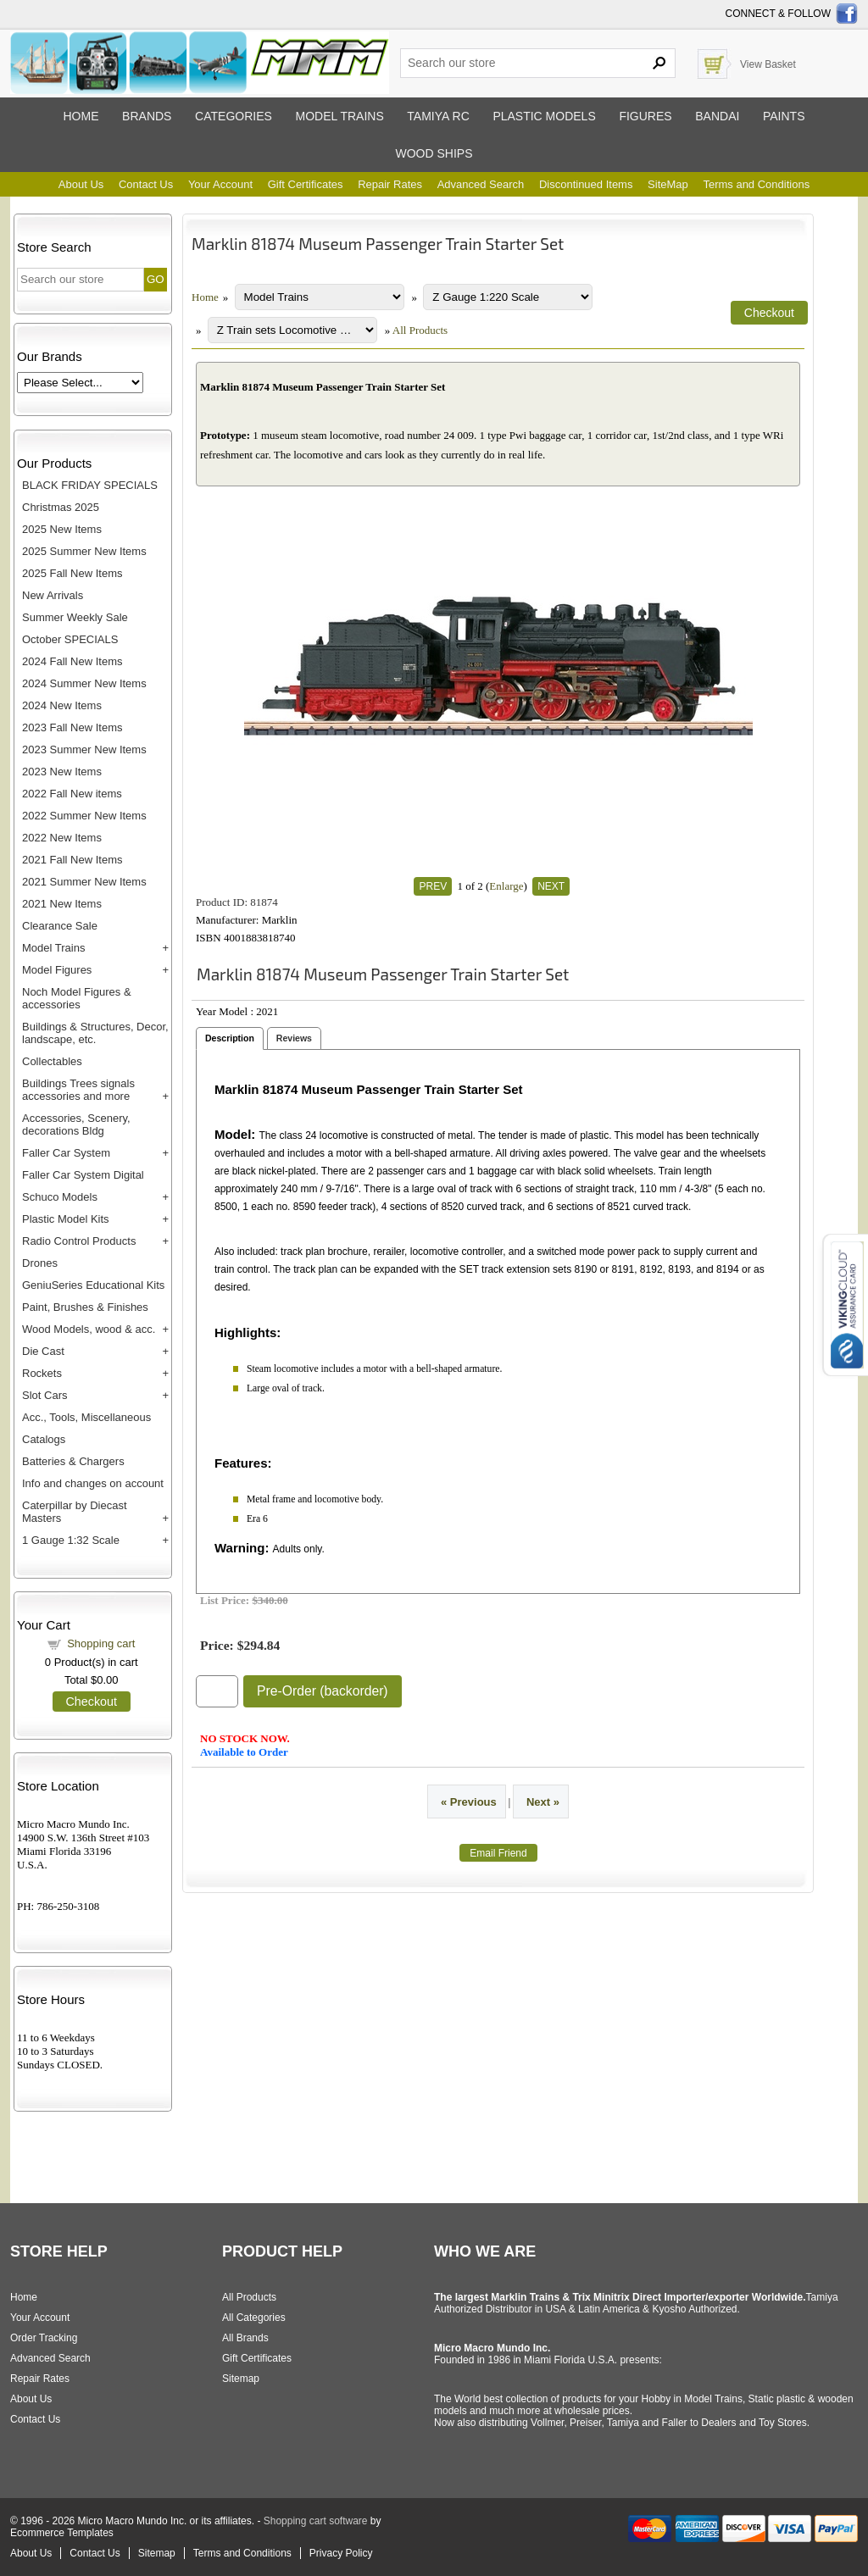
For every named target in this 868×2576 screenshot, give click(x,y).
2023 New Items (62, 771)
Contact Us (146, 184)
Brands (146, 116)
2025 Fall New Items (72, 573)
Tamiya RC (438, 116)
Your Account (220, 184)
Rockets (42, 1373)
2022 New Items (62, 837)
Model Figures (57, 969)
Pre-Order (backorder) (322, 1691)
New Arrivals (52, 595)
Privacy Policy (341, 2553)
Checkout (91, 1701)
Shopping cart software (316, 2521)
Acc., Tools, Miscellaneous (86, 1417)
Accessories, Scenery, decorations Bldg (76, 1124)
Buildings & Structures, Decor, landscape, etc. (95, 1033)
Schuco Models (59, 1197)
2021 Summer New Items (84, 881)
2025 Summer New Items (84, 551)
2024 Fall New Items (72, 661)
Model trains (339, 116)
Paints (784, 116)
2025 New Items (62, 529)
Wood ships (433, 153)
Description (229, 1038)
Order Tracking (43, 2338)
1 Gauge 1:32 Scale (71, 1540)
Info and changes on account (93, 1483)
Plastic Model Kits (65, 1219)
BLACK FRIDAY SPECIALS (90, 485)
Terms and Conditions (756, 184)
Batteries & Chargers (73, 1461)
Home (80, 116)
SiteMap (668, 184)
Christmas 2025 (60, 507)
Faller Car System (66, 1152)
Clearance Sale (59, 925)
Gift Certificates (305, 184)
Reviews (294, 1038)
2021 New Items (62, 903)
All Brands (245, 2338)
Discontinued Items (586, 184)
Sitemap (240, 2378)
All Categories (254, 2317)
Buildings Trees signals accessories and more (78, 1089)
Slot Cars (44, 1395)
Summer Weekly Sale (75, 617)
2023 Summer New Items (84, 749)
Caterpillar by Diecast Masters (74, 1511)
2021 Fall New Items (72, 859)
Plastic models (543, 116)
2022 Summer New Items (84, 815)
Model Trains (53, 947)
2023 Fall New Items (72, 727)
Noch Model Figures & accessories (76, 998)
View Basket (768, 64)
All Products (420, 330)
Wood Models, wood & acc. (88, 1329)
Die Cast (43, 1351)
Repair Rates (390, 184)
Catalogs (43, 1439)
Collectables (52, 1061)
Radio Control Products (79, 1241)
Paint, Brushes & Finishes (85, 1307)
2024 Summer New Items (84, 683)
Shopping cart (101, 1643)
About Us (80, 184)
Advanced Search (481, 184)
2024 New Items (62, 705)
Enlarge (506, 886)
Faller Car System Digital (83, 1175)
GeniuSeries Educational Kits (93, 1285)
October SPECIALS (70, 639)
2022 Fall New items (72, 793)
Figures (645, 116)
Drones (40, 1263)
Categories (233, 116)
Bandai (717, 116)
